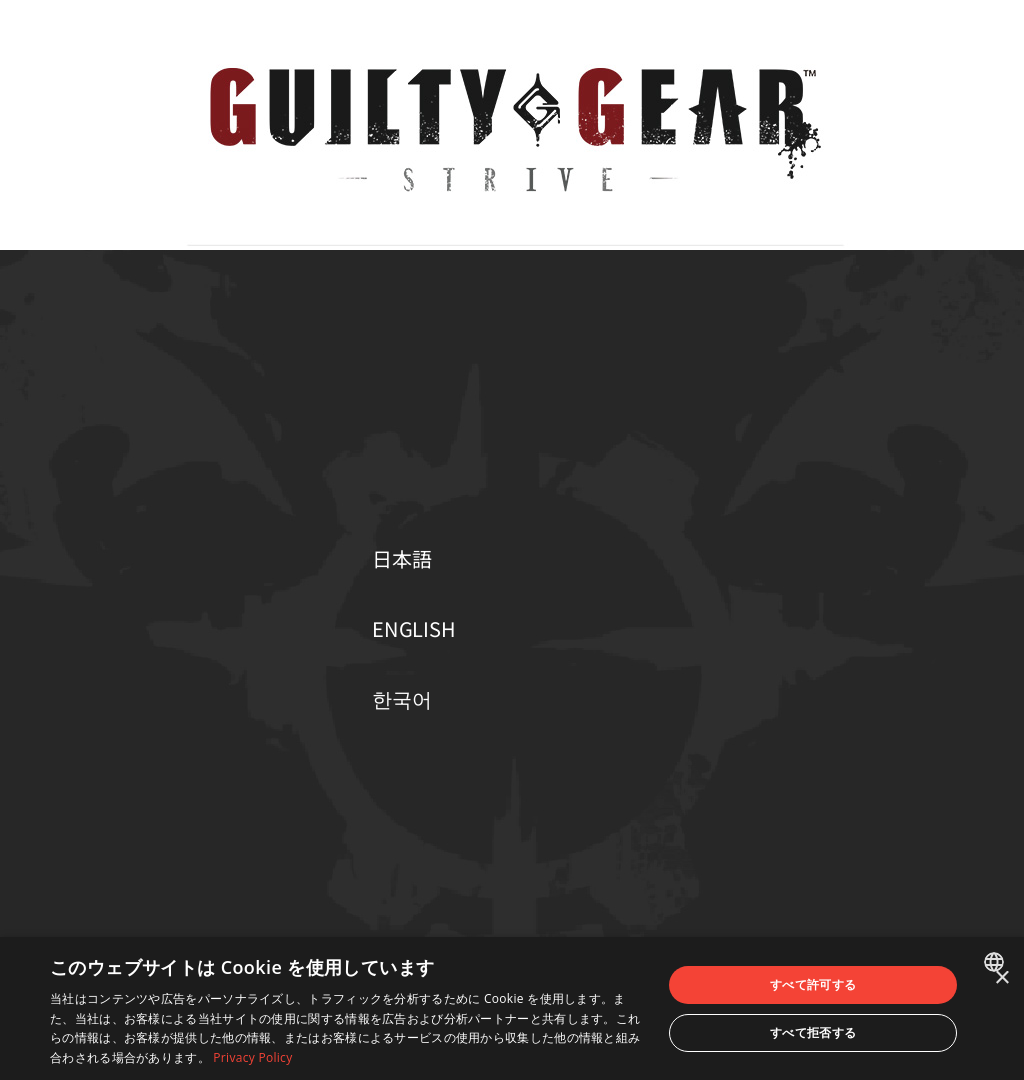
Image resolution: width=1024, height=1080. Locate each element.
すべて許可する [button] (813, 984)
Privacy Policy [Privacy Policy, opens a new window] (252, 1057)
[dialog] (512, 1008)
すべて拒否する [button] (813, 1032)
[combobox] (996, 962)
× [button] (1001, 978)
